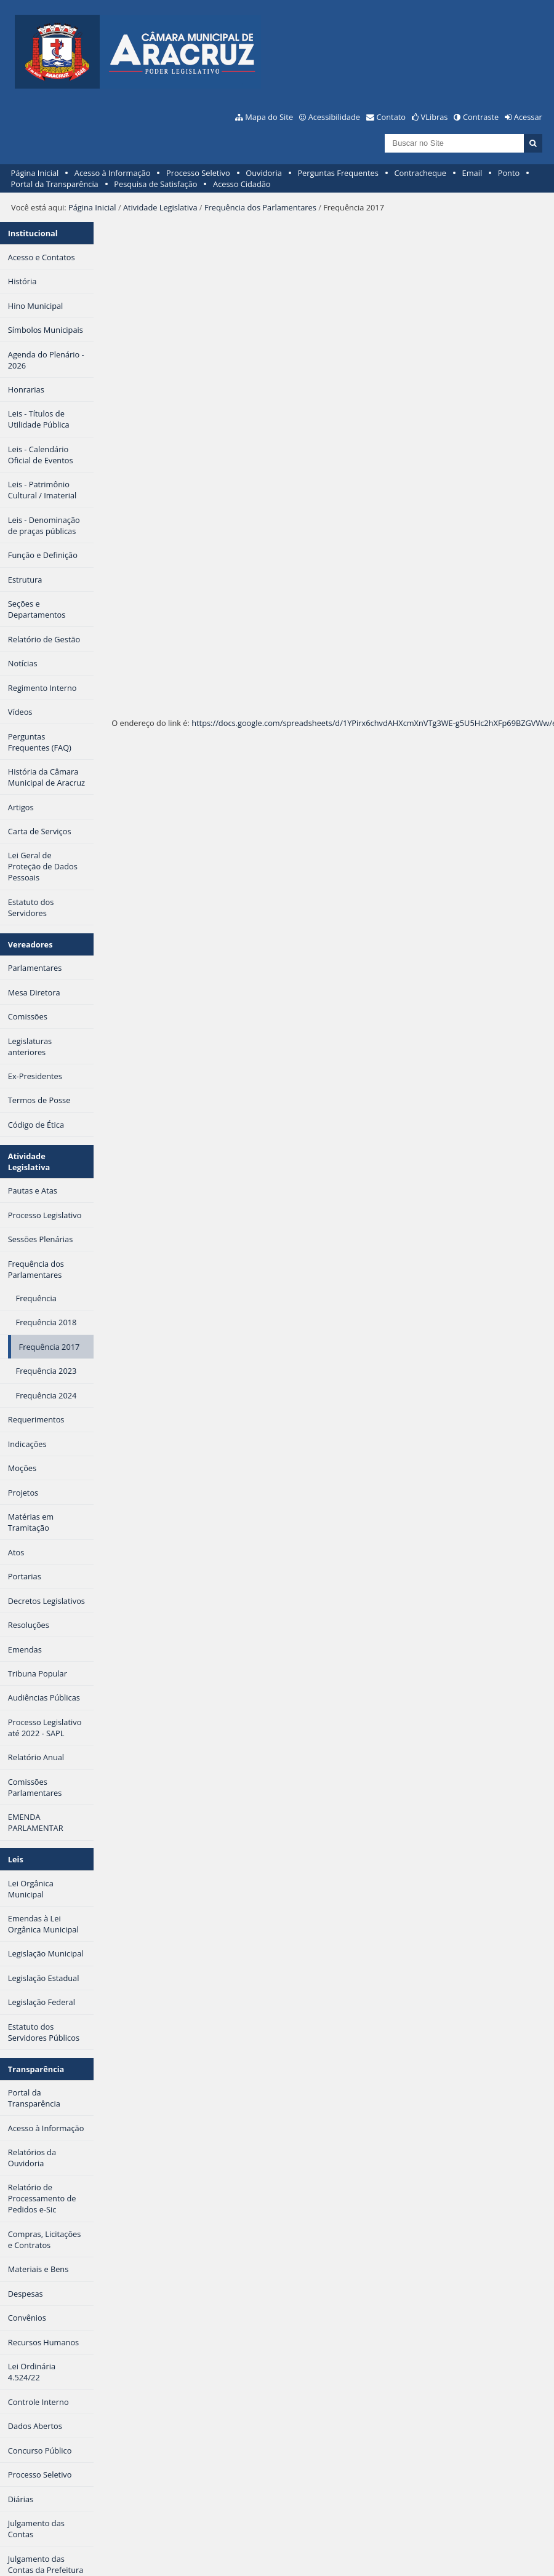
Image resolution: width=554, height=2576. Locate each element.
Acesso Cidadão (242, 183)
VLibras (434, 116)
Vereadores (30, 944)
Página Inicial (35, 172)
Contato (391, 116)
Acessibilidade (334, 116)
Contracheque (420, 172)
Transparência (36, 2069)
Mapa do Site (269, 116)
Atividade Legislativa (160, 207)
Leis (15, 1859)
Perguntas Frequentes (337, 172)
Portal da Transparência (54, 183)
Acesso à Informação (112, 172)
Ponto (509, 172)
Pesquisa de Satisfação (155, 183)
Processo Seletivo (198, 172)
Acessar (528, 116)
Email (472, 172)
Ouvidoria (264, 172)
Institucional (33, 233)
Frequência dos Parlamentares (260, 207)
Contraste (481, 116)
